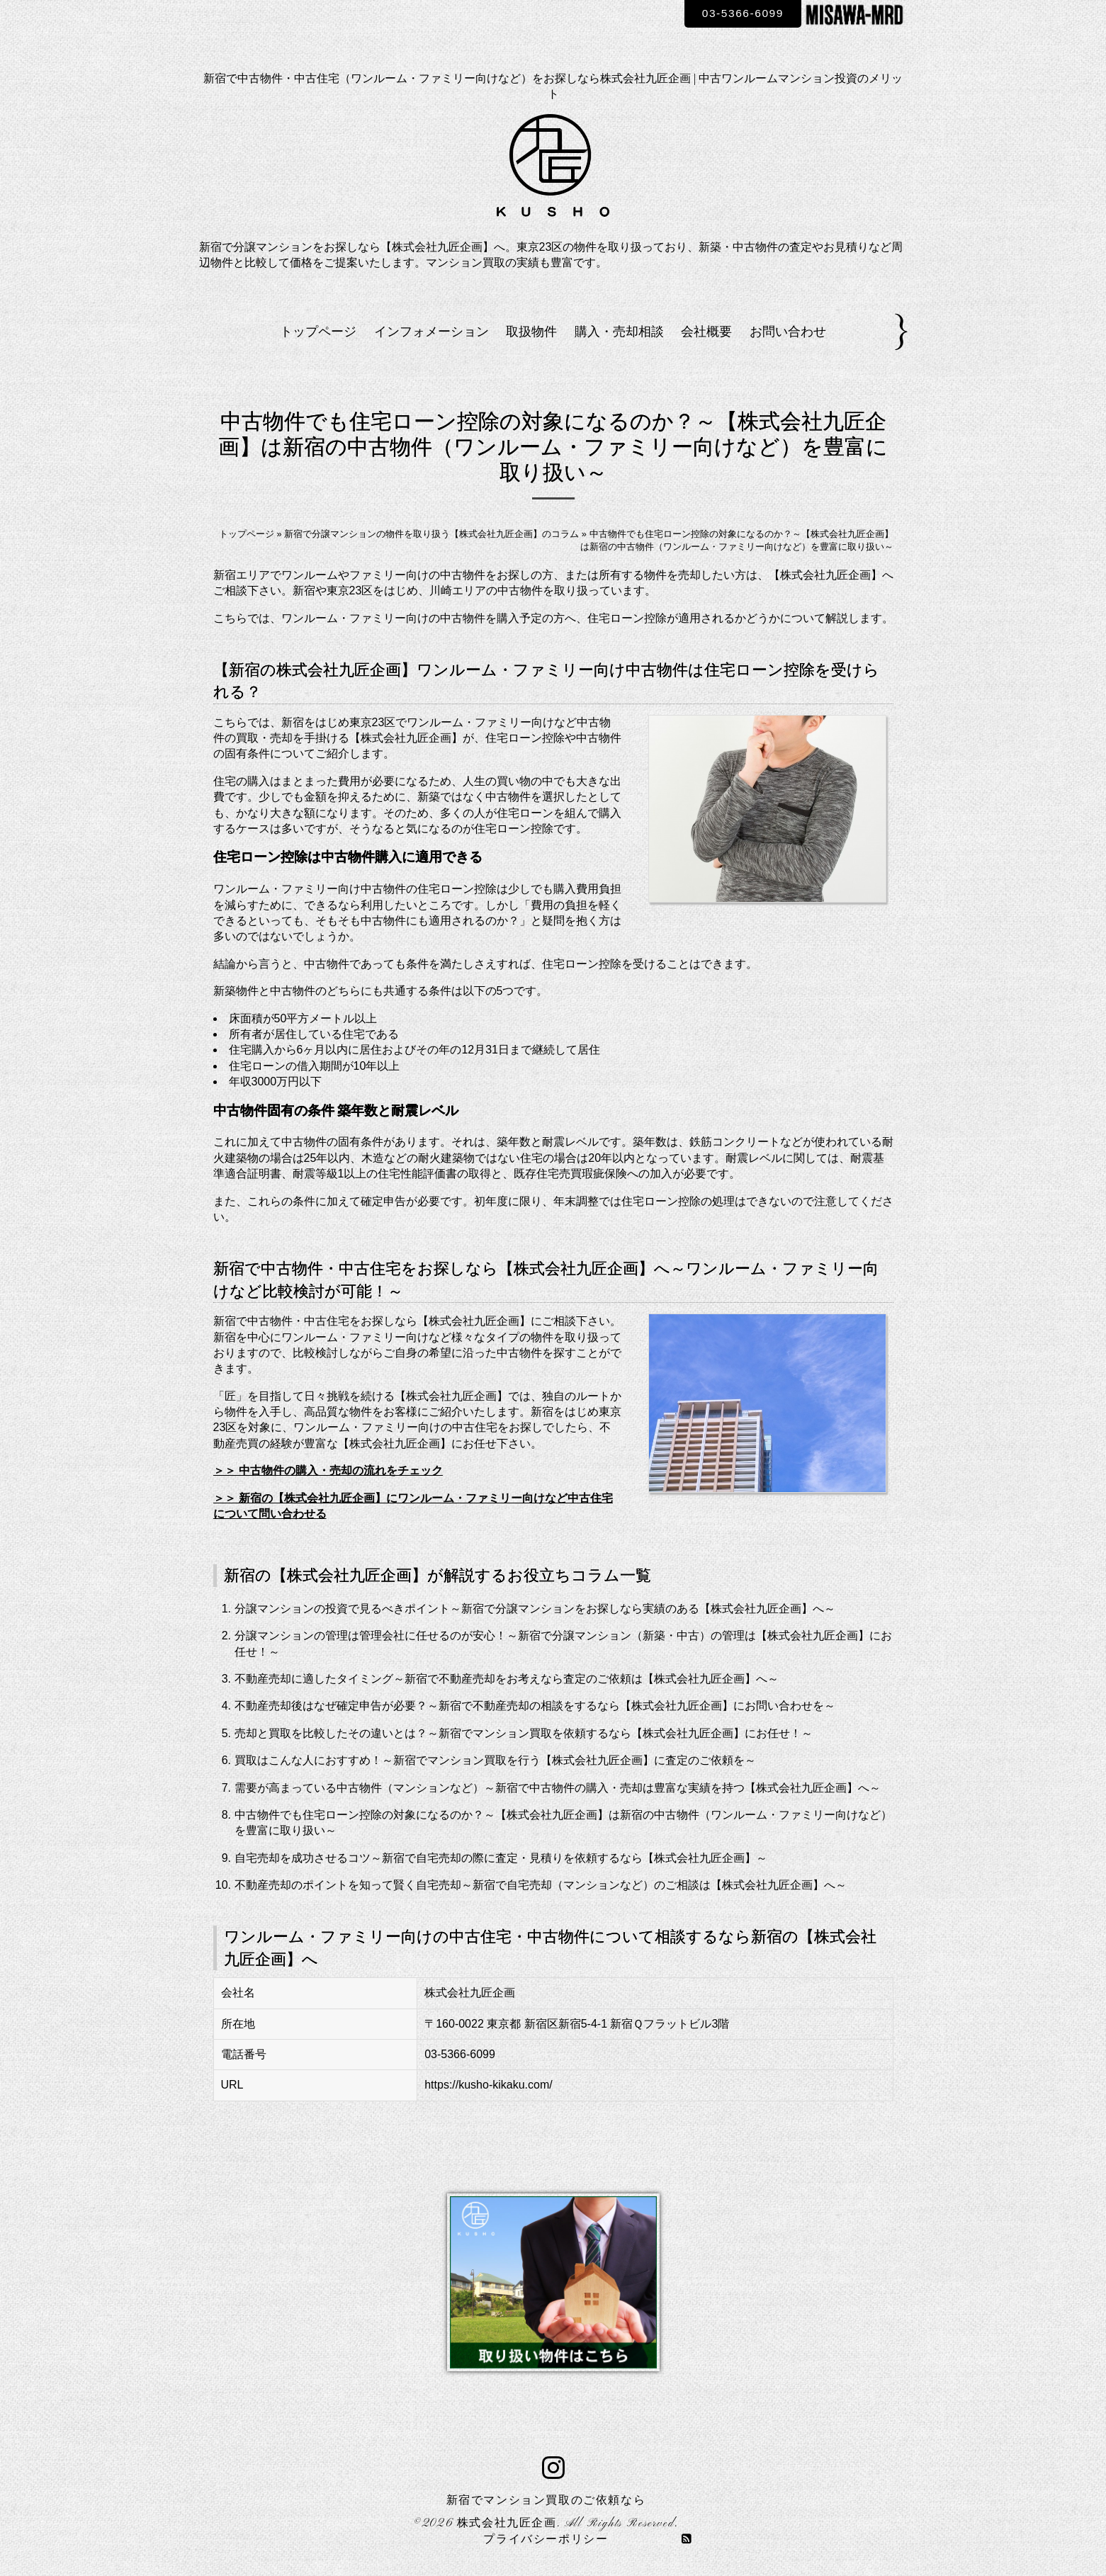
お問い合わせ (788, 331)
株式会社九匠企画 (507, 2523)
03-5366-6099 (740, 13)
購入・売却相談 (619, 331)
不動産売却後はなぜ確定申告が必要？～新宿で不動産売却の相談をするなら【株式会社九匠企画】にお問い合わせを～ (535, 1706)
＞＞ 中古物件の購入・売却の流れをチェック (328, 1470)
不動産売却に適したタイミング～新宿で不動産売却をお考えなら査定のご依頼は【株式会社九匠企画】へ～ (507, 1679)
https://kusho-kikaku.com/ (488, 2085)
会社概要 (706, 331)
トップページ (318, 331)
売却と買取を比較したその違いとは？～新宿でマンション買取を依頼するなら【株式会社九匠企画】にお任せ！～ (524, 1733)
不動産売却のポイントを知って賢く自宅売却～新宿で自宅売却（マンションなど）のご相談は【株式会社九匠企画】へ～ (541, 1885)
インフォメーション (431, 331)
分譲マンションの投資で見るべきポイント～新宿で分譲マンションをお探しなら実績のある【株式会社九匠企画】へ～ (535, 1609)
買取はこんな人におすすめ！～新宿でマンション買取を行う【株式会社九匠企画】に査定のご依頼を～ (495, 1760)
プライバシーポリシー (545, 2540)
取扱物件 (531, 331)
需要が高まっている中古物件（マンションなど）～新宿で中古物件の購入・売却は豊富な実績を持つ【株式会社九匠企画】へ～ (558, 1788)
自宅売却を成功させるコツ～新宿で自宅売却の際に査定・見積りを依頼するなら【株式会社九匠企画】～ (501, 1858)
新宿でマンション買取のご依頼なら (546, 2501)
